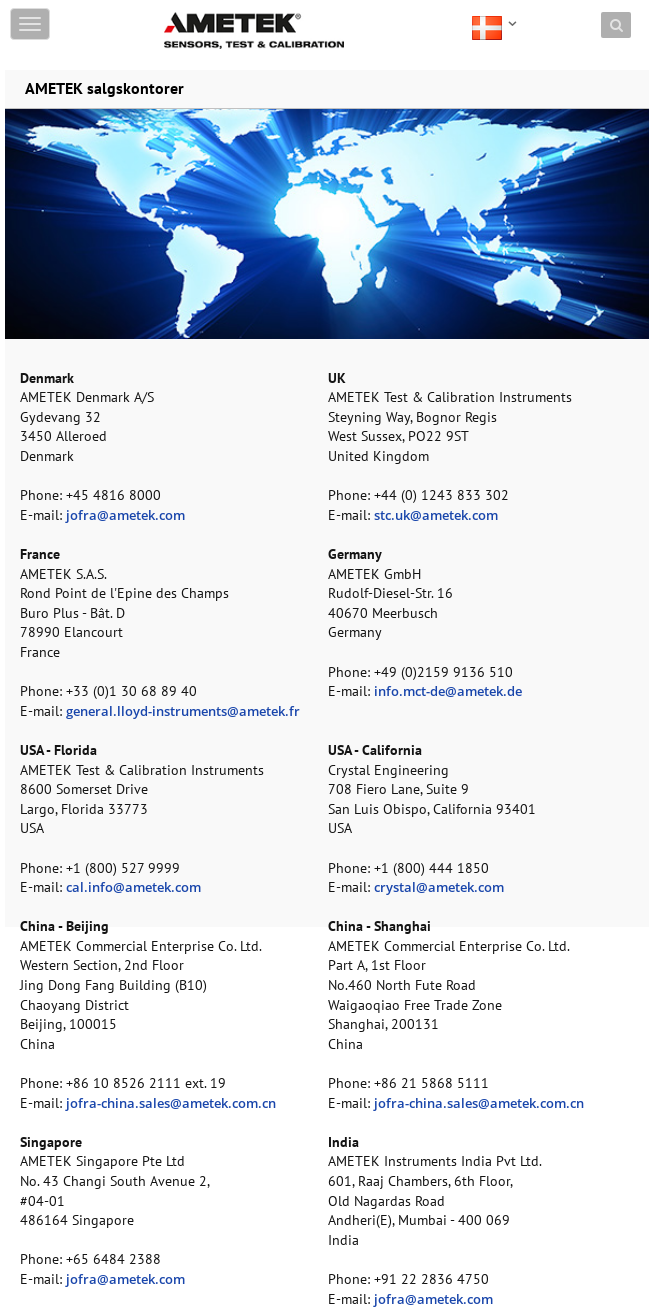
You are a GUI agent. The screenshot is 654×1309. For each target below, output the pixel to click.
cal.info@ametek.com (133, 887)
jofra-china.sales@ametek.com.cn (171, 1103)
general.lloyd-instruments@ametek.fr (183, 711)
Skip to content (210, 12)
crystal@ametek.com (439, 887)
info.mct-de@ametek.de (448, 691)
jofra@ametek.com (125, 515)
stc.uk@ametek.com (436, 515)
